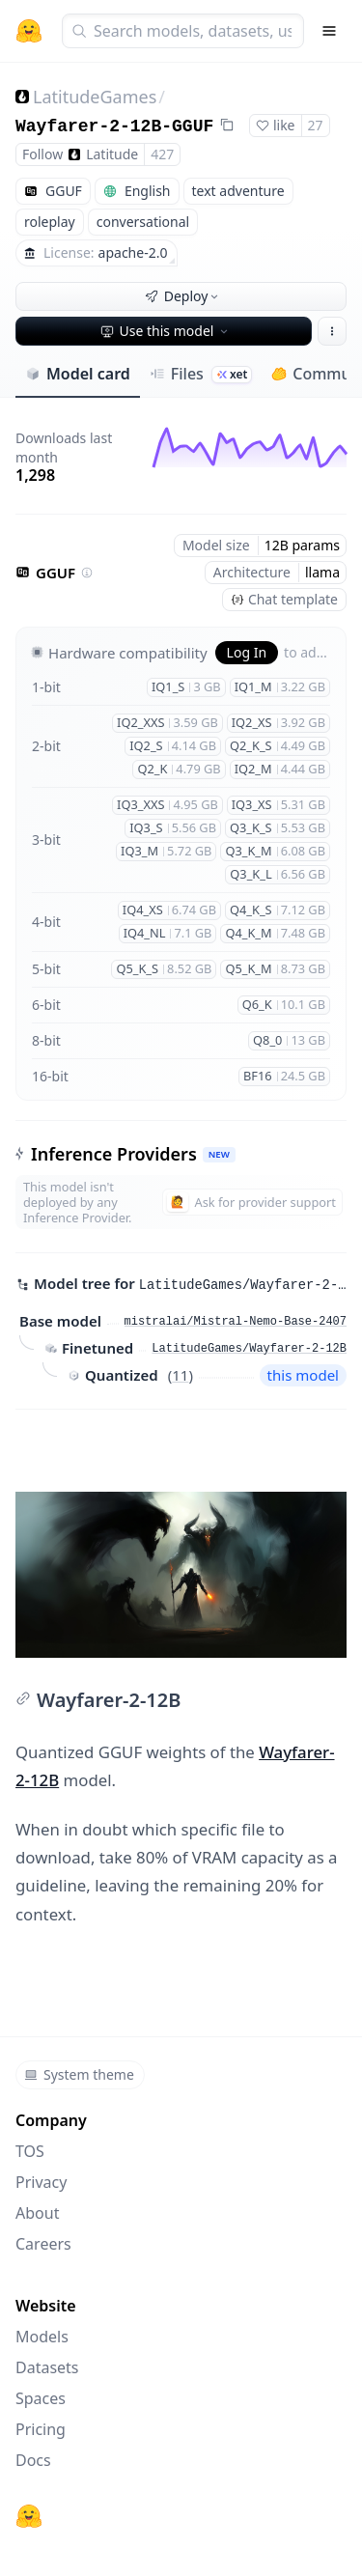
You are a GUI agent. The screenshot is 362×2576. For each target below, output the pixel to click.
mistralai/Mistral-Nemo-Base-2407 (236, 1322)
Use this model (166, 331)
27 (315, 125)
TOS (29, 2151)
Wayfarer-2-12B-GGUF (114, 126)
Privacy (41, 2182)
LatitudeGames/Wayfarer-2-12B (249, 1349)
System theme (79, 2074)
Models (42, 2336)
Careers (43, 2243)
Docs (33, 2460)
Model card (77, 373)
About (37, 2213)
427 (162, 154)
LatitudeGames (94, 96)
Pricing (40, 2429)
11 (180, 1375)
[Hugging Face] (28, 2516)
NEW (219, 1154)
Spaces (40, 2398)
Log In (246, 652)
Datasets (47, 2367)
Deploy (183, 296)
